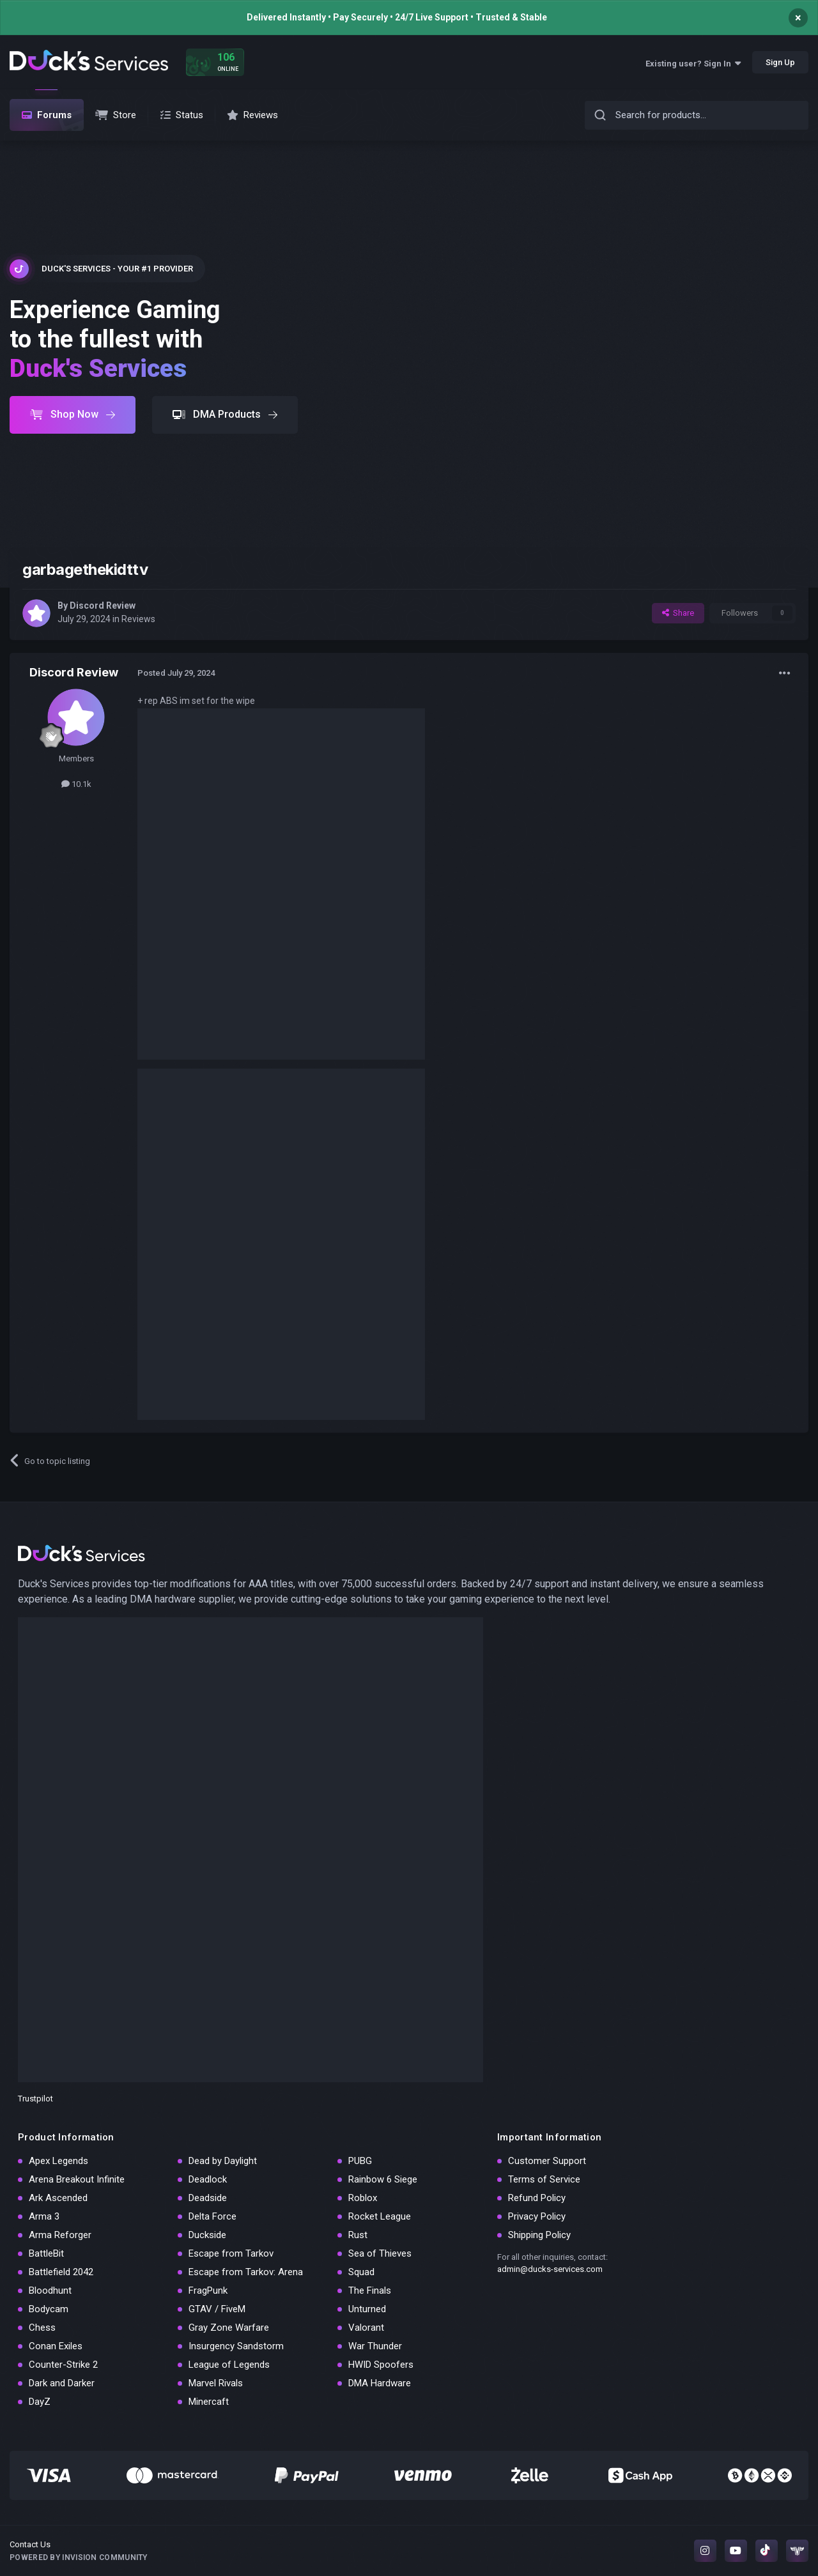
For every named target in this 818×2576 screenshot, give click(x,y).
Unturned (367, 2309)
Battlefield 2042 (61, 2272)
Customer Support (547, 2161)
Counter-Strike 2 (63, 2364)
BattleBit (46, 2253)
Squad (361, 2272)
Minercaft (209, 2401)
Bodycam (48, 2309)
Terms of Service (544, 2179)
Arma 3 (44, 2216)
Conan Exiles (55, 2346)
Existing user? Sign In (693, 63)
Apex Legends (58, 2161)
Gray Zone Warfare (229, 2327)
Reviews (138, 619)
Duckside (207, 2235)
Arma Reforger (60, 2235)
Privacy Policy (537, 2216)
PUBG (360, 2161)
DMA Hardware (379, 2383)
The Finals (369, 2290)
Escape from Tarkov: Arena (246, 2272)
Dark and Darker (62, 2383)
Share (678, 613)
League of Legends (229, 2364)
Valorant (366, 2327)
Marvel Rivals (216, 2383)
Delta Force (212, 2216)
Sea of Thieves (380, 2253)
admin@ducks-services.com (550, 2269)
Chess (42, 2327)
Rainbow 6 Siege (382, 2179)
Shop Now (72, 414)
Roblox (362, 2198)
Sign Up (780, 62)
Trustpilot (35, 2098)
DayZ (39, 2401)
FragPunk (208, 2290)
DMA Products (225, 414)
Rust (357, 2235)
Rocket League (379, 2216)
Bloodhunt (50, 2290)
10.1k (76, 784)
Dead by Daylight (223, 2161)
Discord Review (102, 605)
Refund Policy (537, 2198)
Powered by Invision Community (79, 2557)
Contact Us (30, 2544)
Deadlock (208, 2179)
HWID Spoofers (380, 2364)
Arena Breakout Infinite (77, 2179)
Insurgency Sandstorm (236, 2346)
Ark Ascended (58, 2198)
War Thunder (375, 2346)
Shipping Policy (539, 2235)
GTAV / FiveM (217, 2309)
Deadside (208, 2198)
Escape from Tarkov (231, 2253)
